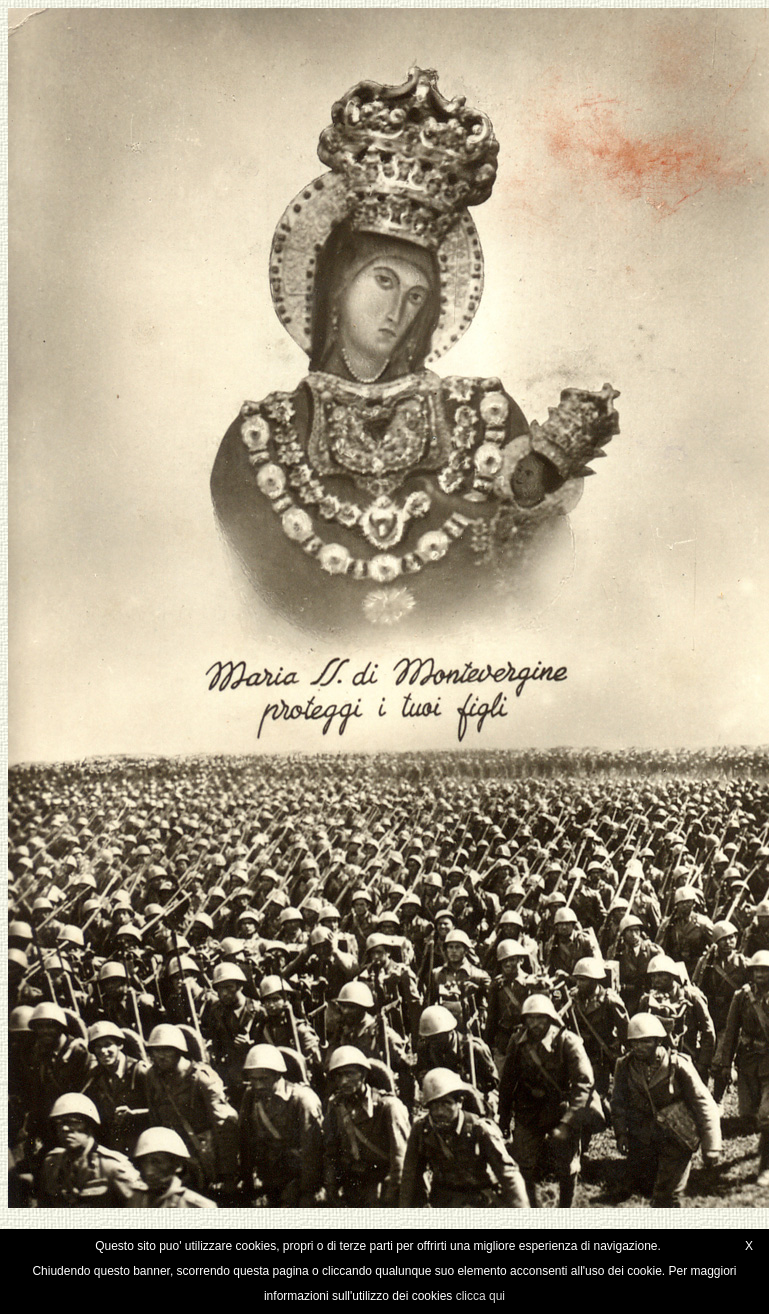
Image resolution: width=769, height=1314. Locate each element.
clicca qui (480, 1296)
